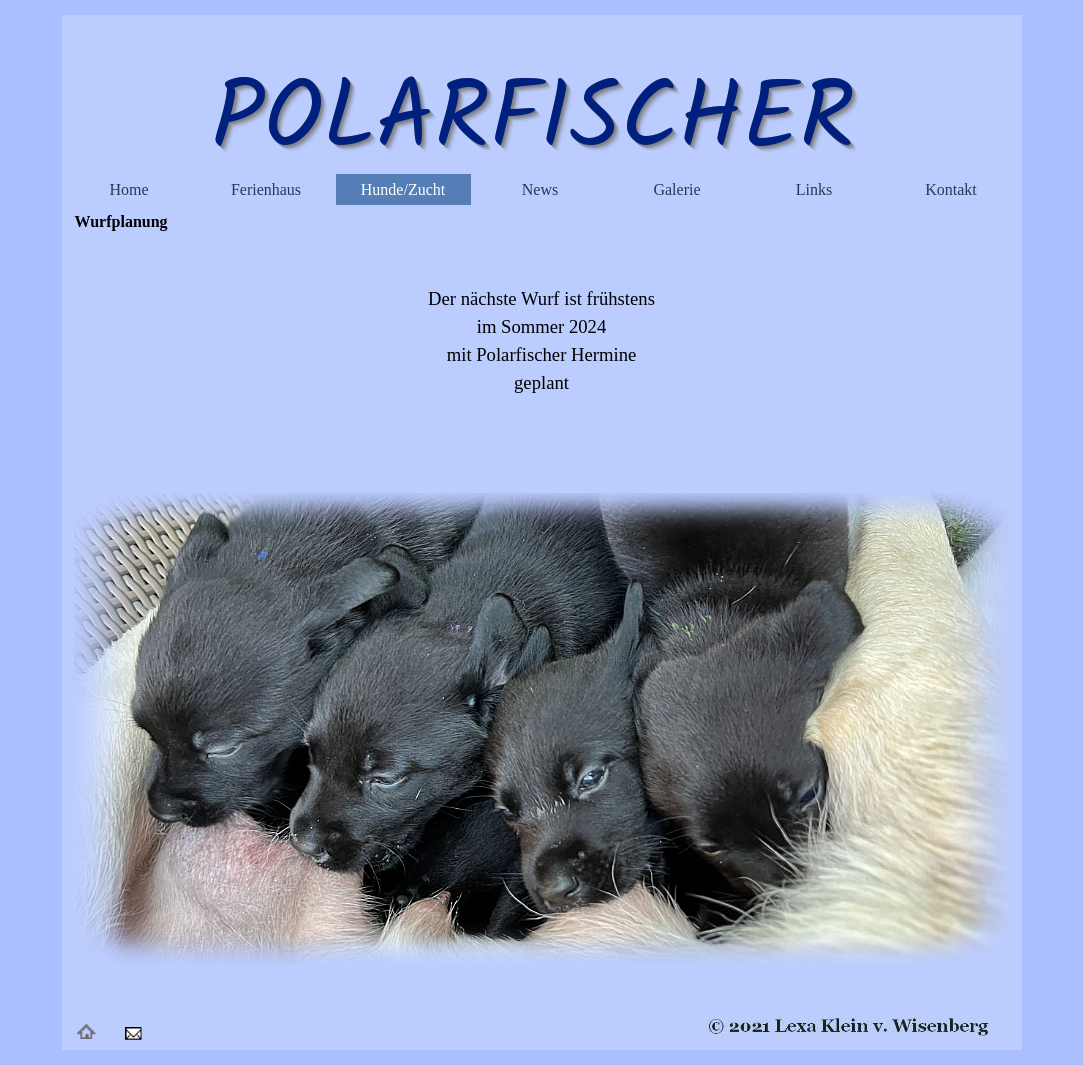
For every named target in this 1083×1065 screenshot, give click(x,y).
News (540, 189)
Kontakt (951, 189)
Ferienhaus (266, 189)
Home (128, 189)
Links (814, 189)
